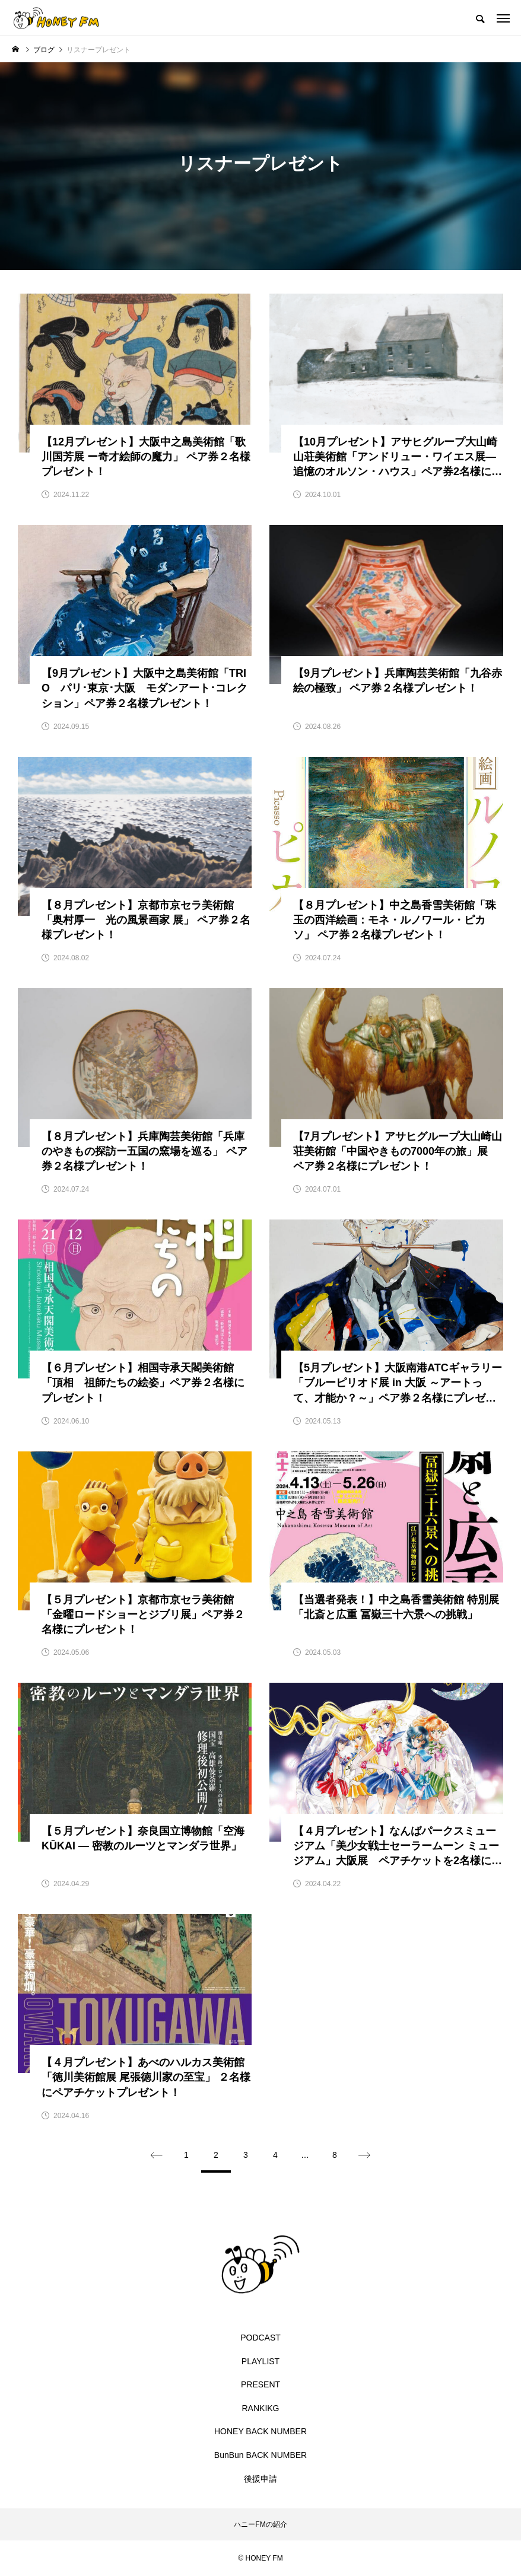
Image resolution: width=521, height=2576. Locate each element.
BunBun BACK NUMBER (260, 2455)
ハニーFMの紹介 (260, 2524)
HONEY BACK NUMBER (260, 2431)
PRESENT (260, 2384)
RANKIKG (260, 2408)
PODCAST (260, 2337)
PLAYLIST (260, 2361)
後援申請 (260, 2478)
